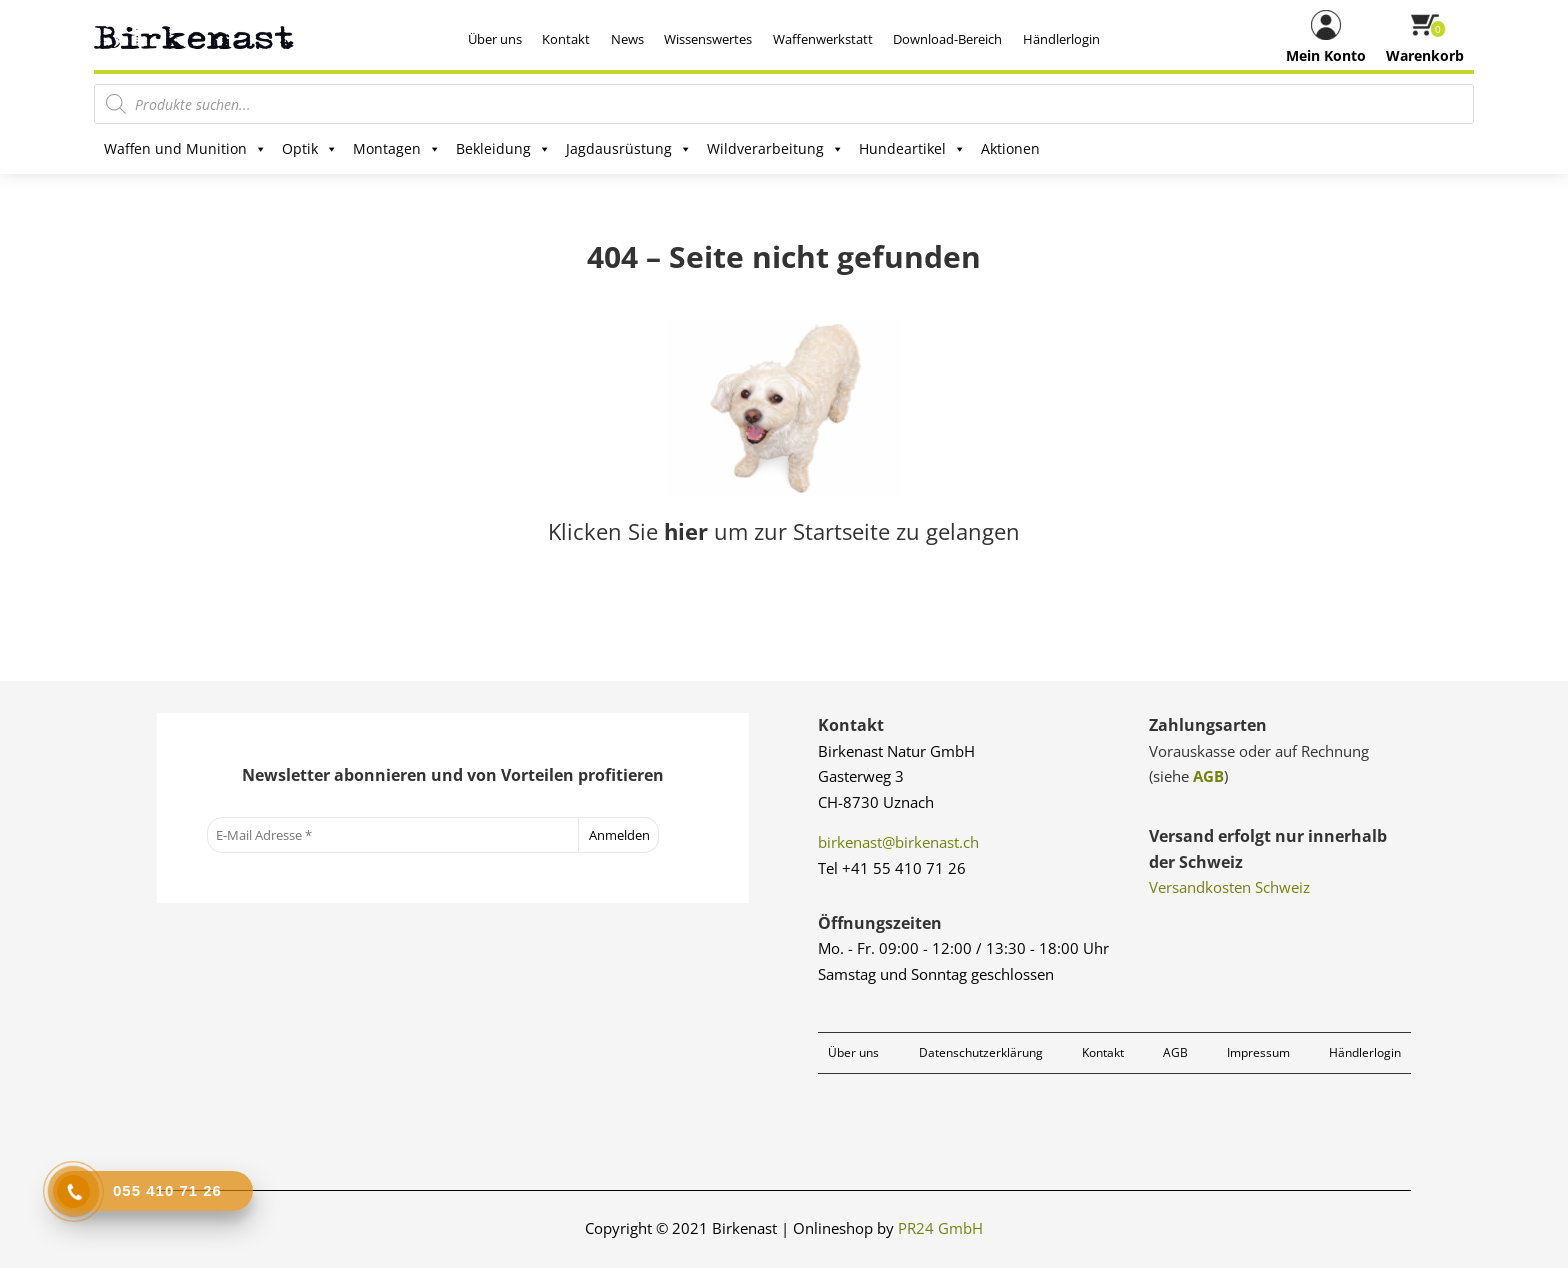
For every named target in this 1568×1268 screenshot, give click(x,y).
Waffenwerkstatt (823, 39)
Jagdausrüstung (629, 149)
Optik (310, 149)
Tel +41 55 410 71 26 (892, 868)
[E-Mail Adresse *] (393, 835)
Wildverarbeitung (775, 149)
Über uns (495, 39)
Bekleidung (503, 149)
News (627, 39)
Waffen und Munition (185, 149)
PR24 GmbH (940, 1228)
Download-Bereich (947, 39)
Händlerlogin (1061, 39)
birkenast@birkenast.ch (898, 842)
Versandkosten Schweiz (1229, 887)
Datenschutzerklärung (981, 1052)
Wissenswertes (708, 39)
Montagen (397, 149)
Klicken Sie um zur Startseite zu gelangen (784, 531)
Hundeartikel (912, 149)
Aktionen (1010, 148)
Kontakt (566, 39)
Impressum (1258, 1052)
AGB (1208, 776)
